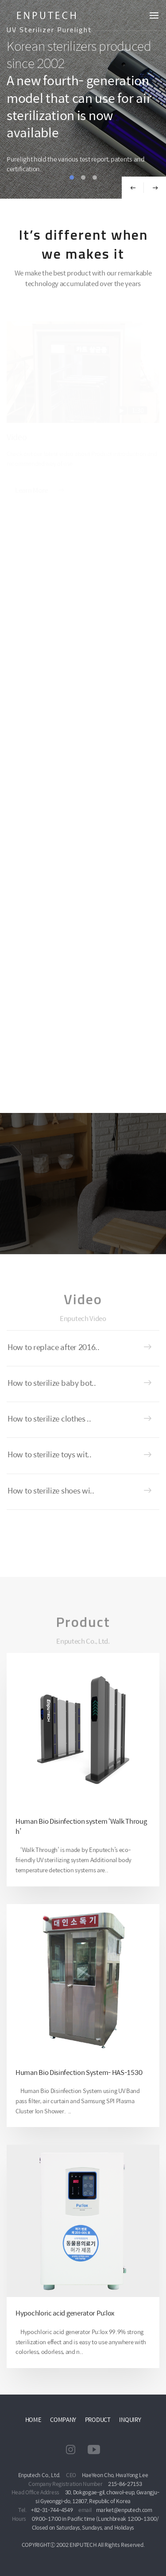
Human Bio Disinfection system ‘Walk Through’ (81, 1826)
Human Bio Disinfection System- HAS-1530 (78, 2072)
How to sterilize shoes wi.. (51, 1490)
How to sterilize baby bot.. (52, 1382)
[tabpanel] (83, 99)
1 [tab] (71, 177)
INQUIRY (130, 2419)
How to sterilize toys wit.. (50, 1454)
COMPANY (63, 2419)
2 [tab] (83, 177)
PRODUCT (98, 2419)
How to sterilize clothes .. (49, 1418)
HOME (33, 2419)
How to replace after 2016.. (54, 1347)
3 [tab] (95, 177)
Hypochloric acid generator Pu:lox (64, 2313)
